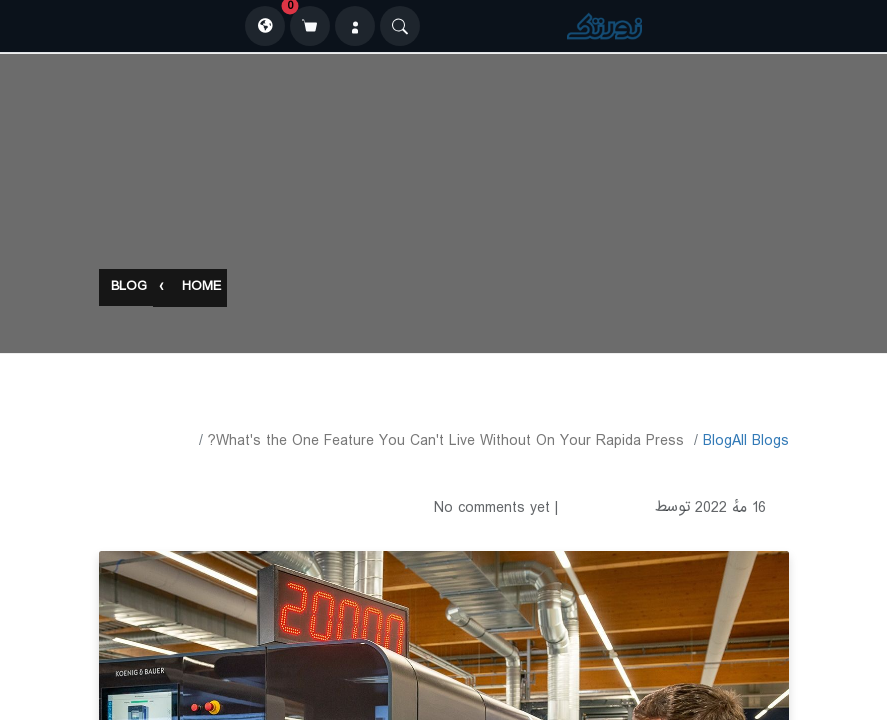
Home (201, 288)
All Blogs (760, 441)
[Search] (400, 26)
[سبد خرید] (310, 26)
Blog (129, 288)
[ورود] (355, 26)
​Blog (717, 441)
